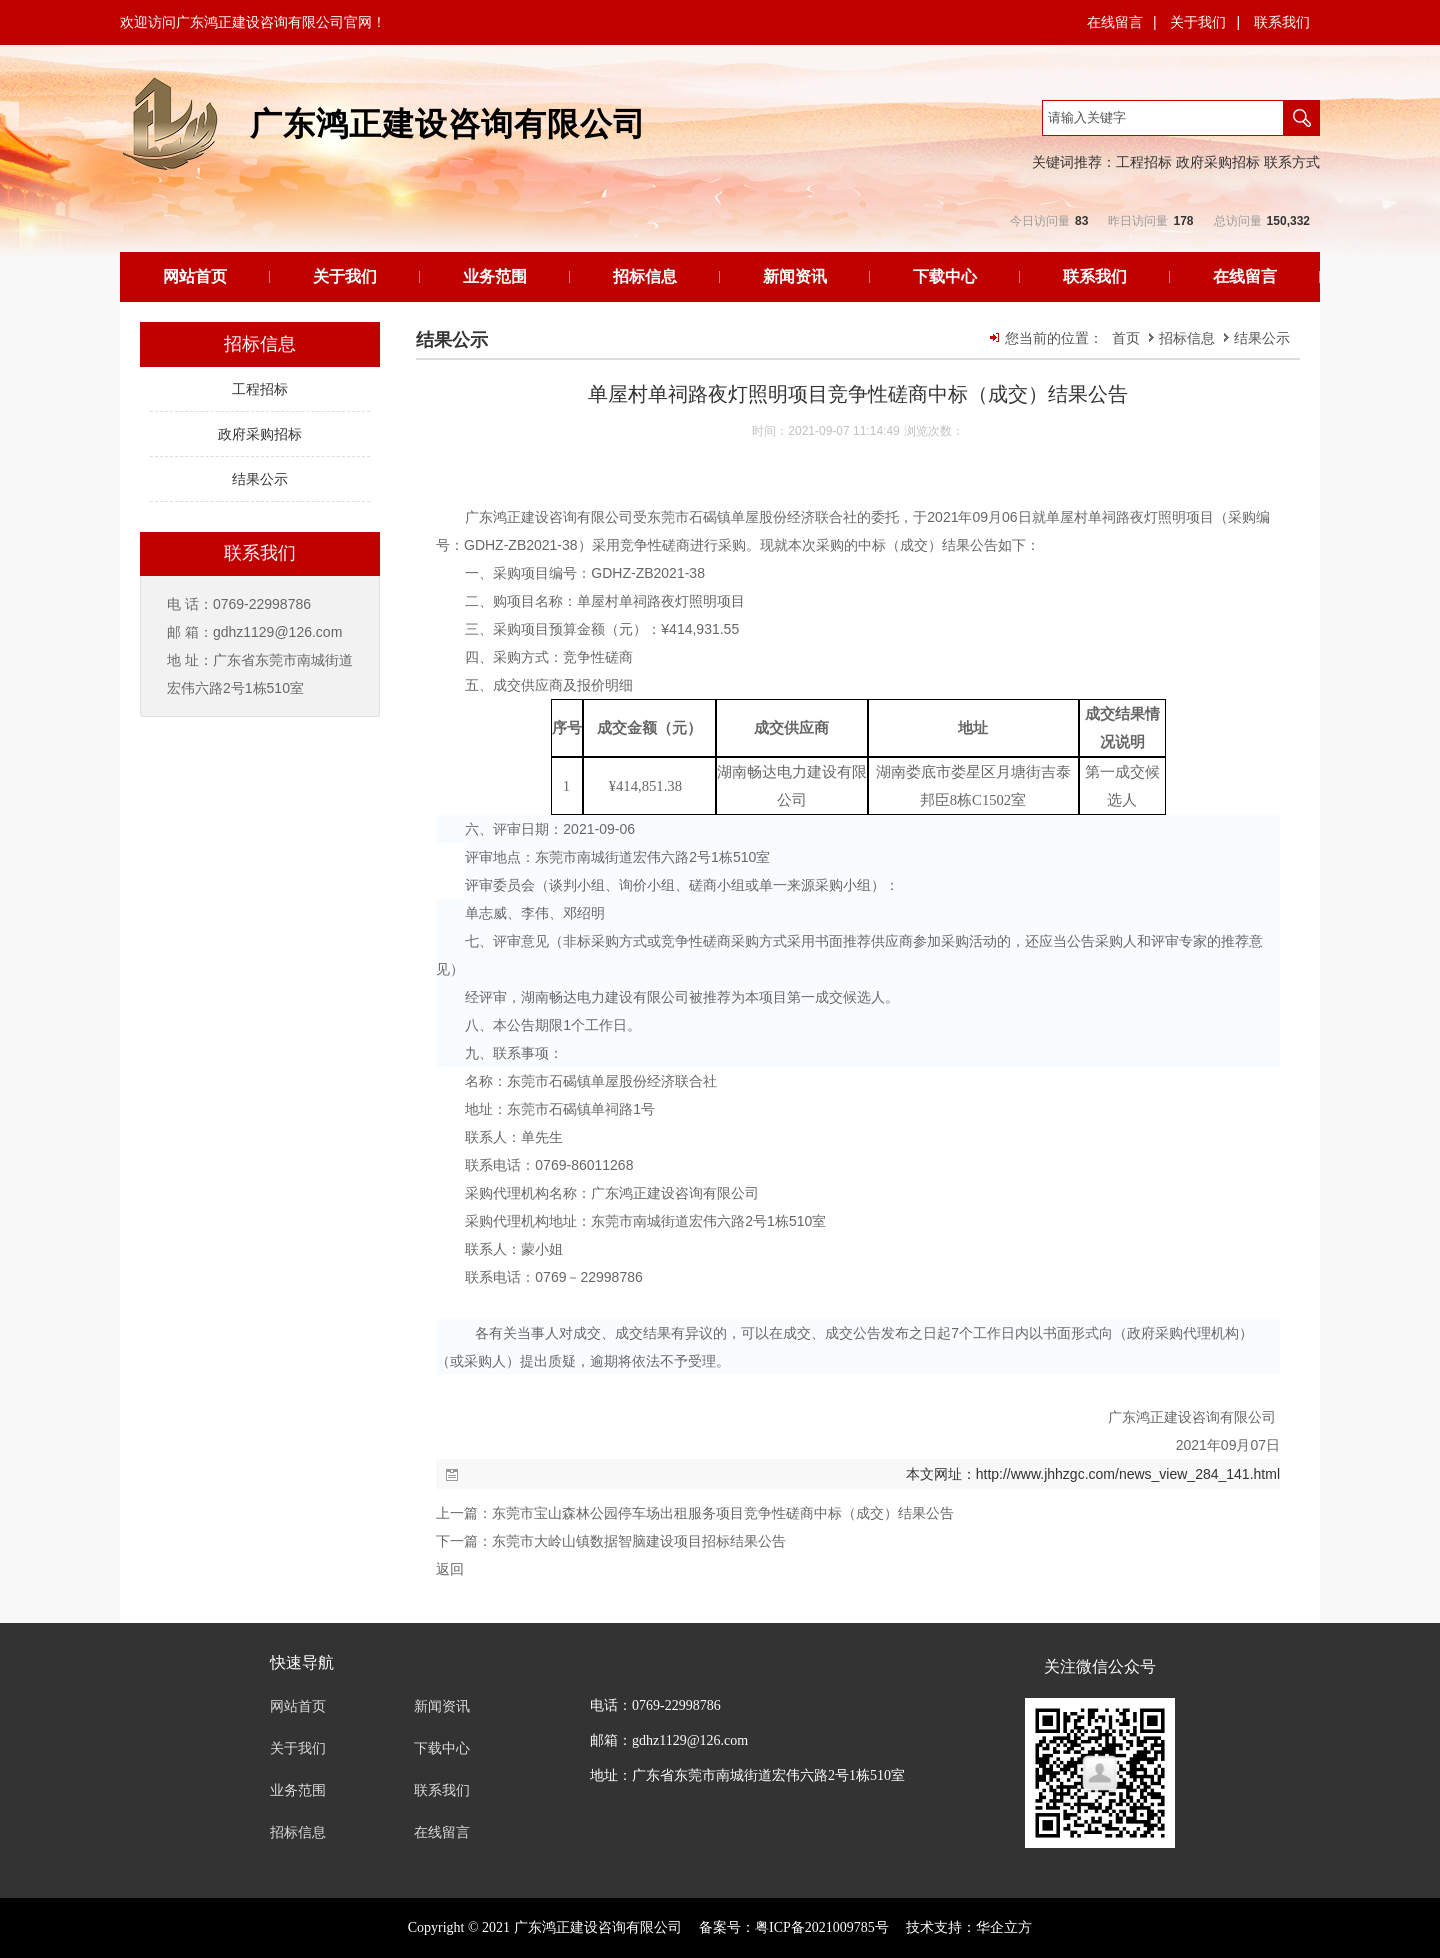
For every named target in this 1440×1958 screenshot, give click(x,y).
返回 (450, 1569)
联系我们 (1282, 22)
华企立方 (1004, 1927)
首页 (1126, 338)
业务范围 (495, 276)
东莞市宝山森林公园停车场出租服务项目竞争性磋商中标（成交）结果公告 (723, 1513)
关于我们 (1198, 22)
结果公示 (1262, 338)
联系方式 (1292, 162)
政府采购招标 (1218, 162)
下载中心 (945, 276)
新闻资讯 (795, 276)
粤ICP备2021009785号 (822, 1927)
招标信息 (645, 276)
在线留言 (1115, 22)
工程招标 (1144, 162)
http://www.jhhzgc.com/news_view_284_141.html (1128, 1474)
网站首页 (195, 276)
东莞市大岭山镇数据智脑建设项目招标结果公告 (639, 1541)
